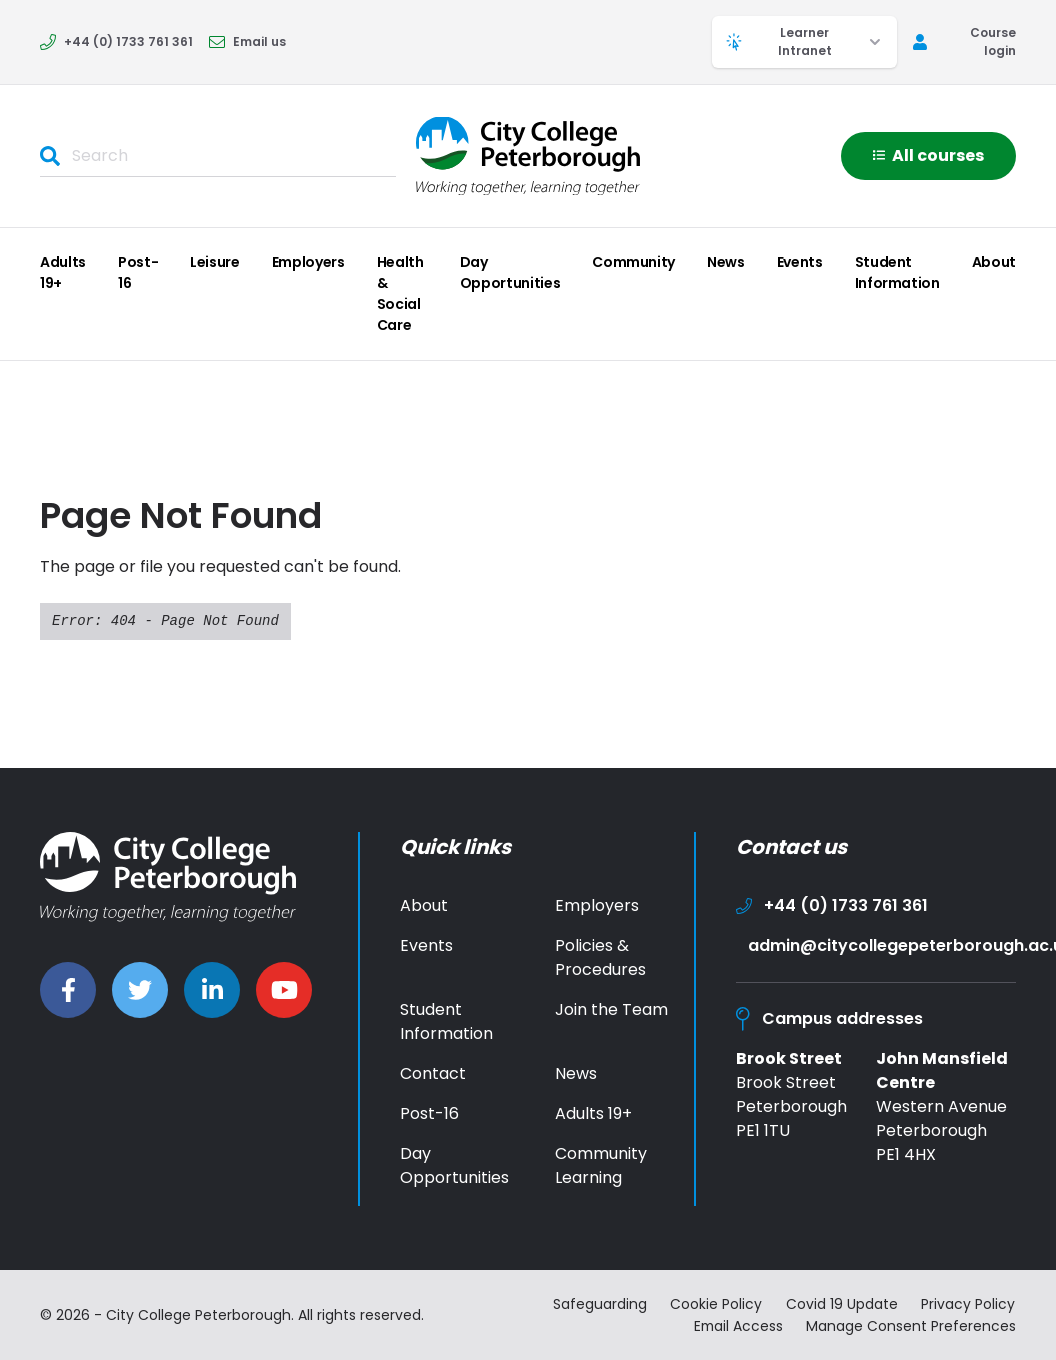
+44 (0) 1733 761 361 (116, 41)
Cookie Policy (716, 1304)
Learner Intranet (804, 41)
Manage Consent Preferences (911, 1325)
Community (633, 262)
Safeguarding (599, 1304)
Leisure (215, 262)
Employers (308, 262)
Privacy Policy (969, 1304)
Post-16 (138, 272)
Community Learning (601, 1165)
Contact (433, 1073)
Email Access (736, 1325)
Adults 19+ (63, 272)
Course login (964, 41)
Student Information (897, 272)
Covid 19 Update (842, 1304)
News (726, 262)
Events (800, 262)
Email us (247, 41)
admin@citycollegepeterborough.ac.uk (882, 945)
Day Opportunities (510, 272)
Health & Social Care (400, 293)
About (994, 262)
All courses (928, 155)
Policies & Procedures (600, 957)
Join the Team (611, 1009)
